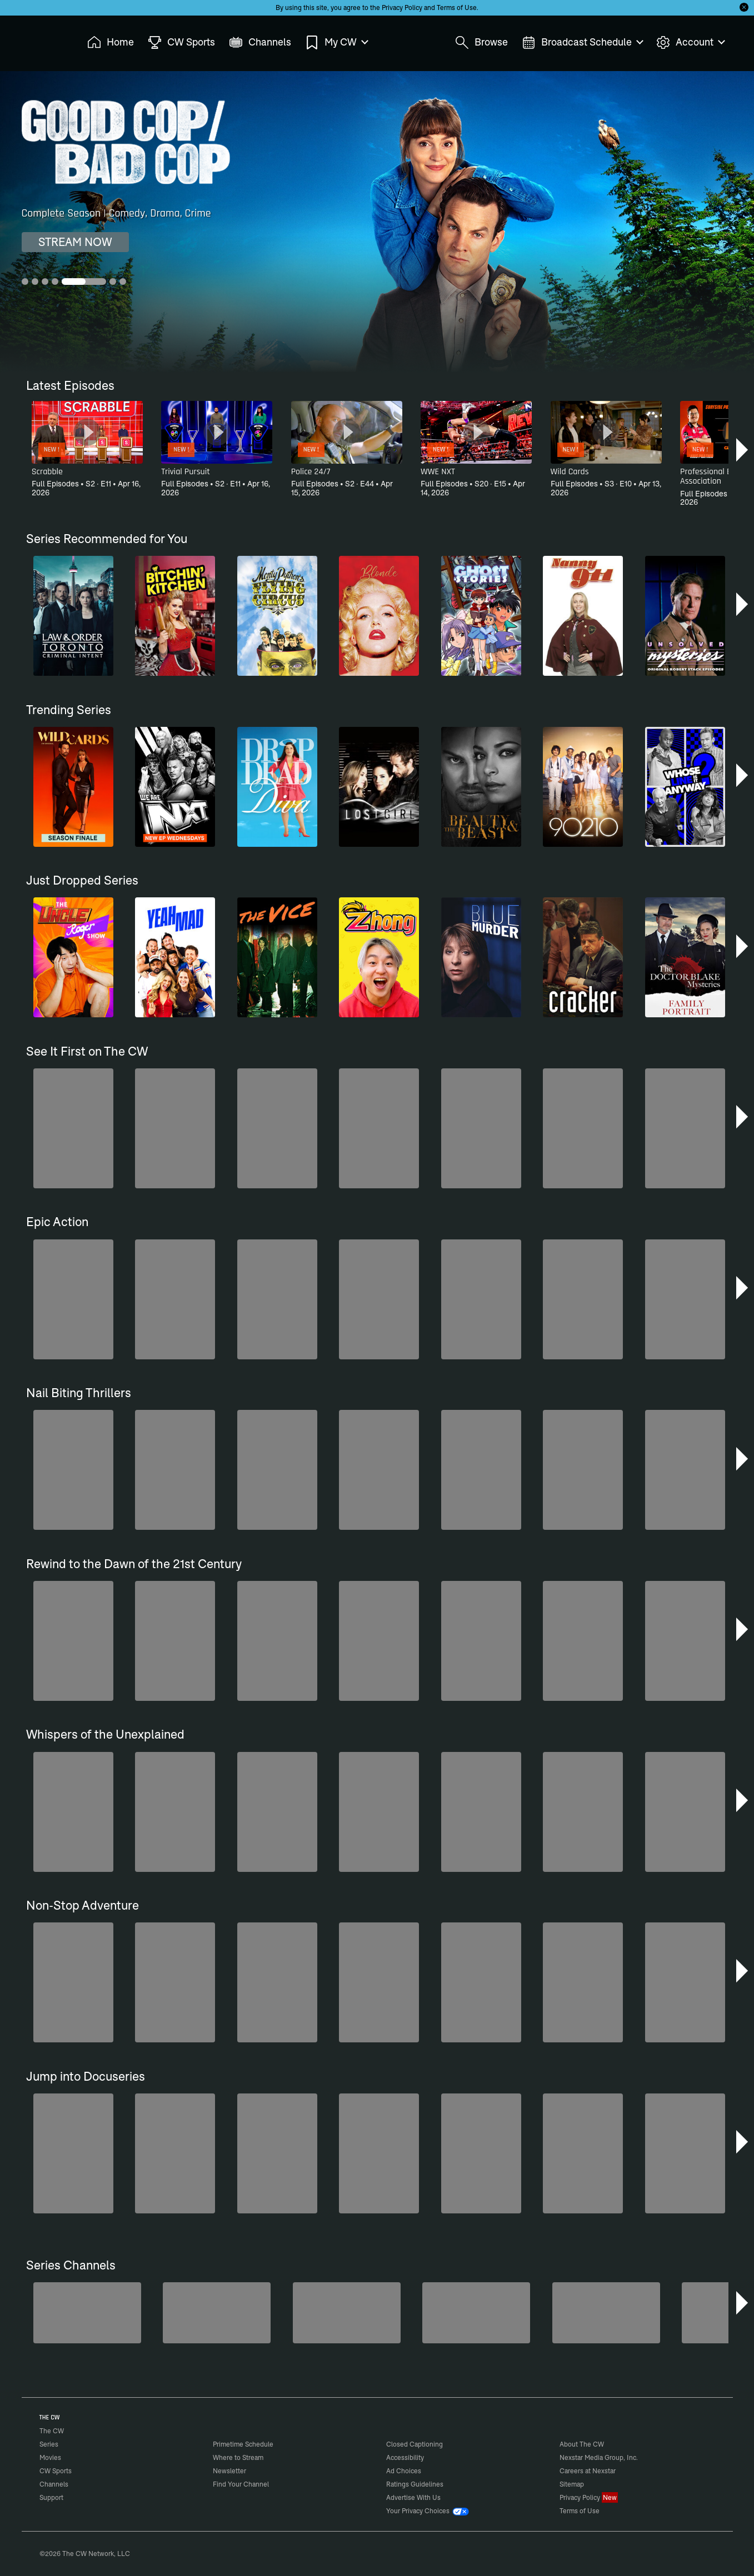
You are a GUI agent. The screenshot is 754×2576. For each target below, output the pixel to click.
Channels (53, 2484)
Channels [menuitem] (260, 42)
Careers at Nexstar (588, 2471)
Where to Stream (238, 2457)
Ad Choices (403, 2471)
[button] (743, 450)
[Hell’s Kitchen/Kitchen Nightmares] (346, 2312)
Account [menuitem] (690, 42)
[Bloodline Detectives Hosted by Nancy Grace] (606, 2312)
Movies (50, 2457)
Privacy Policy (402, 7)
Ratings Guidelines (414, 2484)
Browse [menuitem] (481, 42)
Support (51, 2497)
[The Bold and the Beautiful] (87, 2312)
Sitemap (572, 2484)
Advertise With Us (413, 2497)
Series (48, 2444)
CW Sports (55, 2471)
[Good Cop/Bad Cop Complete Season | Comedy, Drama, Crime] (377, 222)
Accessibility (405, 2457)
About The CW (582, 2444)
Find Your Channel (241, 2484)
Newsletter (229, 2471)
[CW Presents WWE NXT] (476, 2312)
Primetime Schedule (243, 2444)
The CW (44, 39)
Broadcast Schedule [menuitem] (582, 42)
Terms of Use (457, 7)
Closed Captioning (414, 2444)
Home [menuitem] (110, 42)
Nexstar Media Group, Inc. (599, 2457)
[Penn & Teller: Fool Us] (216, 2312)
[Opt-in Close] (744, 7)
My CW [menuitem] (336, 42)
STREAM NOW (75, 242)
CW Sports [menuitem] (181, 42)
